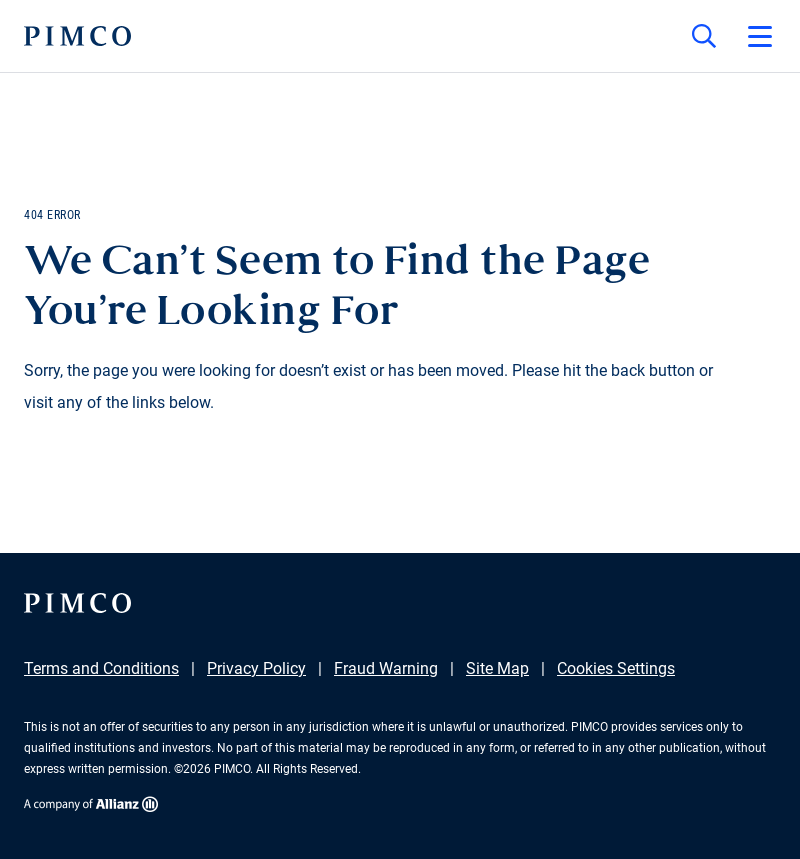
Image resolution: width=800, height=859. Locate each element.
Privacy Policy (256, 668)
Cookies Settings (616, 668)
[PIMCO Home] (77, 36)
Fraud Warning (386, 668)
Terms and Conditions (101, 668)
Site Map (497, 668)
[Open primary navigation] (760, 36)
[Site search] (704, 36)
